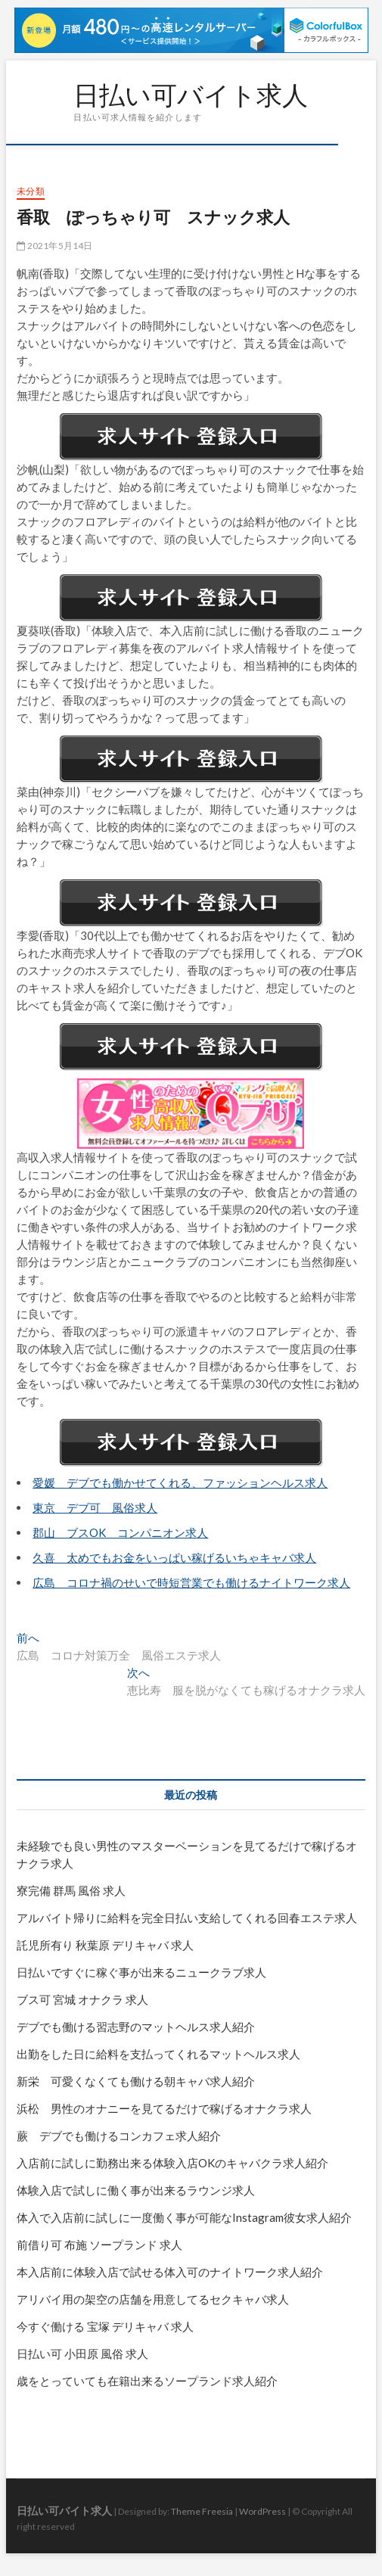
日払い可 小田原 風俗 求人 (82, 2353)
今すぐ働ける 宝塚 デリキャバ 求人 (105, 2326)
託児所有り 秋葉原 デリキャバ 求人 (105, 1945)
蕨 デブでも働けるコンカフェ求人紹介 (119, 2135)
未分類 (31, 191)
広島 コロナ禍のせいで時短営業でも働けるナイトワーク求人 (191, 1582)
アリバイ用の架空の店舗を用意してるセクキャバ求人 (153, 2299)
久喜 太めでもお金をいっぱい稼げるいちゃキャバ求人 (174, 1557)
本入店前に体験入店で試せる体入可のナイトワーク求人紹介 (170, 2272)
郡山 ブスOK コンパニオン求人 (120, 1532)
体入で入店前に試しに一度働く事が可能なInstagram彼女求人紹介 (184, 2217)
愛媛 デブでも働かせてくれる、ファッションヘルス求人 (180, 1482)
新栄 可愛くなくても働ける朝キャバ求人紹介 (136, 2081)
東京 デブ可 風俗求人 (95, 1507)
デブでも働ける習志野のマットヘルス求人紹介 (136, 2026)
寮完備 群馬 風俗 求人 (71, 1890)
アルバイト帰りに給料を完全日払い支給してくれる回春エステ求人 (187, 1917)
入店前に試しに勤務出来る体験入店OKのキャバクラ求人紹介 (172, 2163)
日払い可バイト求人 (190, 95)
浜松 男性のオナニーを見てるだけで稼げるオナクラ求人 (164, 2108)
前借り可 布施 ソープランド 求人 (99, 2244)
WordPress (262, 2511)
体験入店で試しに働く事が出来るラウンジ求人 (136, 2190)
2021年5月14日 (54, 245)
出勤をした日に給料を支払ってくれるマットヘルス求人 (158, 2054)
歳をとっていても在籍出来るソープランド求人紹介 (147, 2381)
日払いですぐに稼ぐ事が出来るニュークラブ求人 (141, 1972)
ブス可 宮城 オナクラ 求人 (82, 1999)
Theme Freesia (202, 2511)
